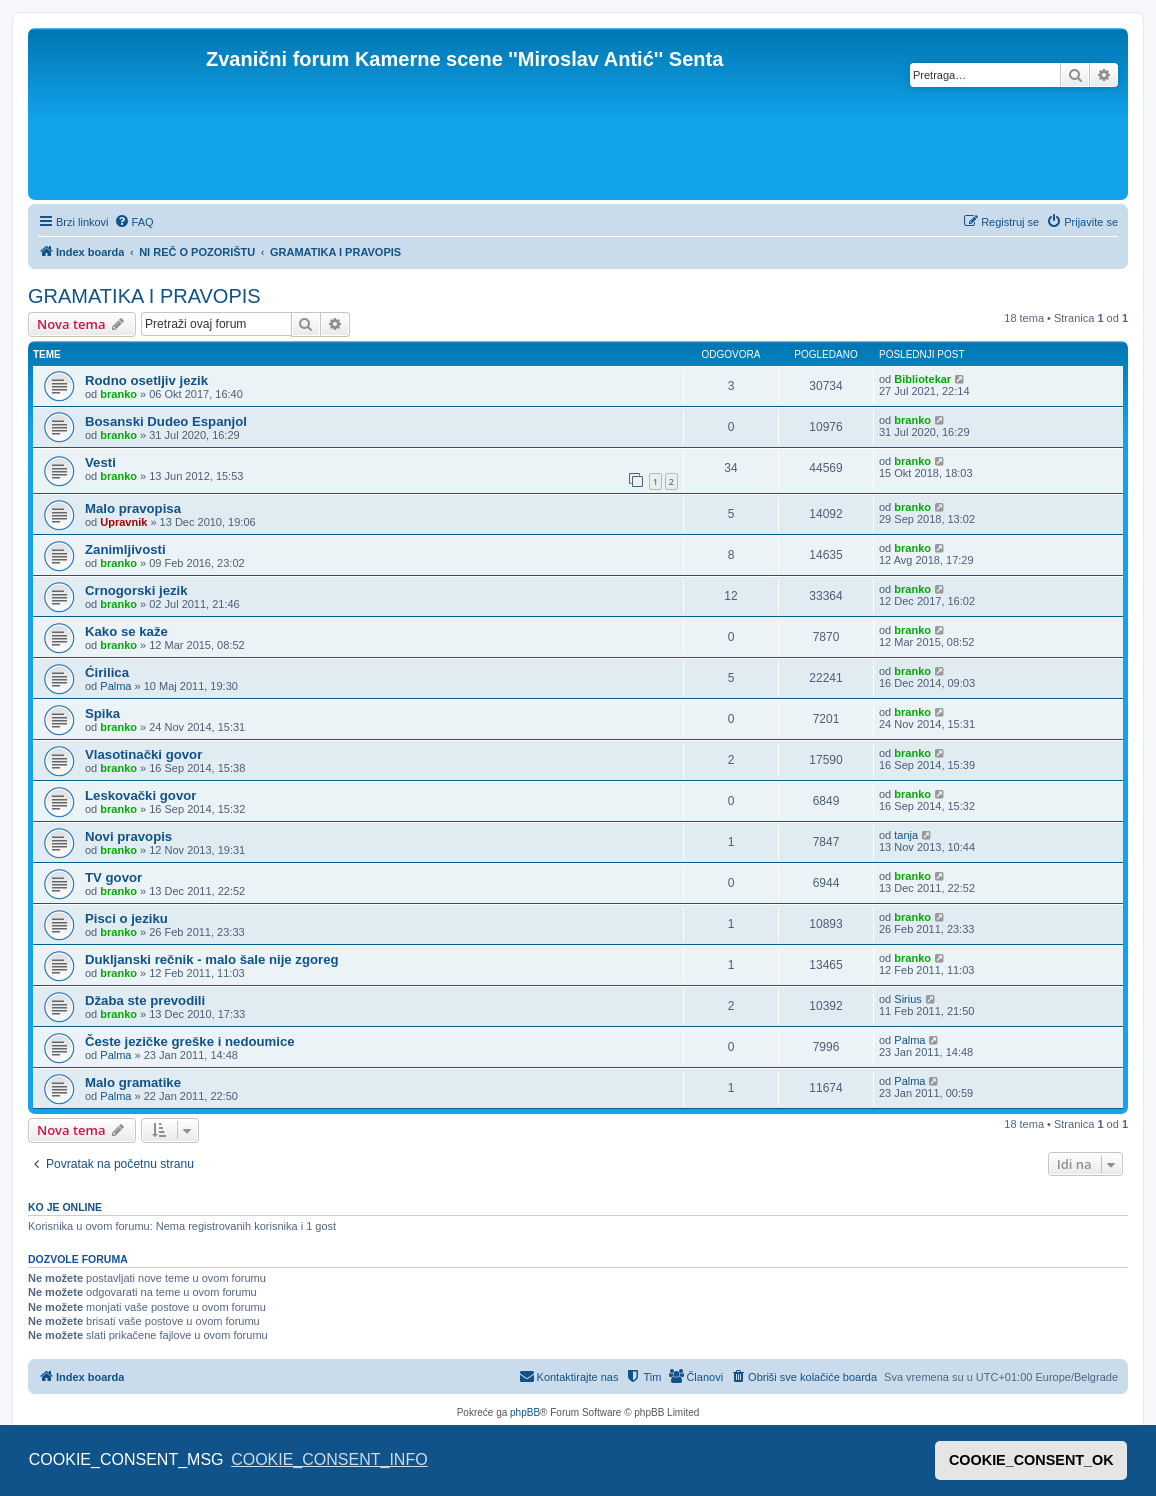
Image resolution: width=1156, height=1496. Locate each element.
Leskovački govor (140, 795)
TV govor (113, 877)
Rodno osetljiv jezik (146, 380)
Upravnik (123, 522)
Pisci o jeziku (126, 918)
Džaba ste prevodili (145, 1000)
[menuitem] (134, 222)
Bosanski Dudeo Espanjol (166, 421)
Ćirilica (107, 672)
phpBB (525, 1412)
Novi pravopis (128, 836)
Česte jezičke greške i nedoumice (190, 1041)
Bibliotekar (922, 379)
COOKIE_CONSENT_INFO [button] (329, 1459)
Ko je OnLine (65, 1207)
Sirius (908, 999)
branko (118, 394)
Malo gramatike (133, 1082)
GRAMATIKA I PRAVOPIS (144, 296)
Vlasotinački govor (143, 754)
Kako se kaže (126, 631)
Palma (115, 686)
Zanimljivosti (125, 549)
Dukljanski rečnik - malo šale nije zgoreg (212, 959)
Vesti (100, 462)
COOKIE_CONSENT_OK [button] (1031, 1460)
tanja (906, 835)
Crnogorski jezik (136, 590)
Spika (102, 713)
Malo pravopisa (133, 508)
